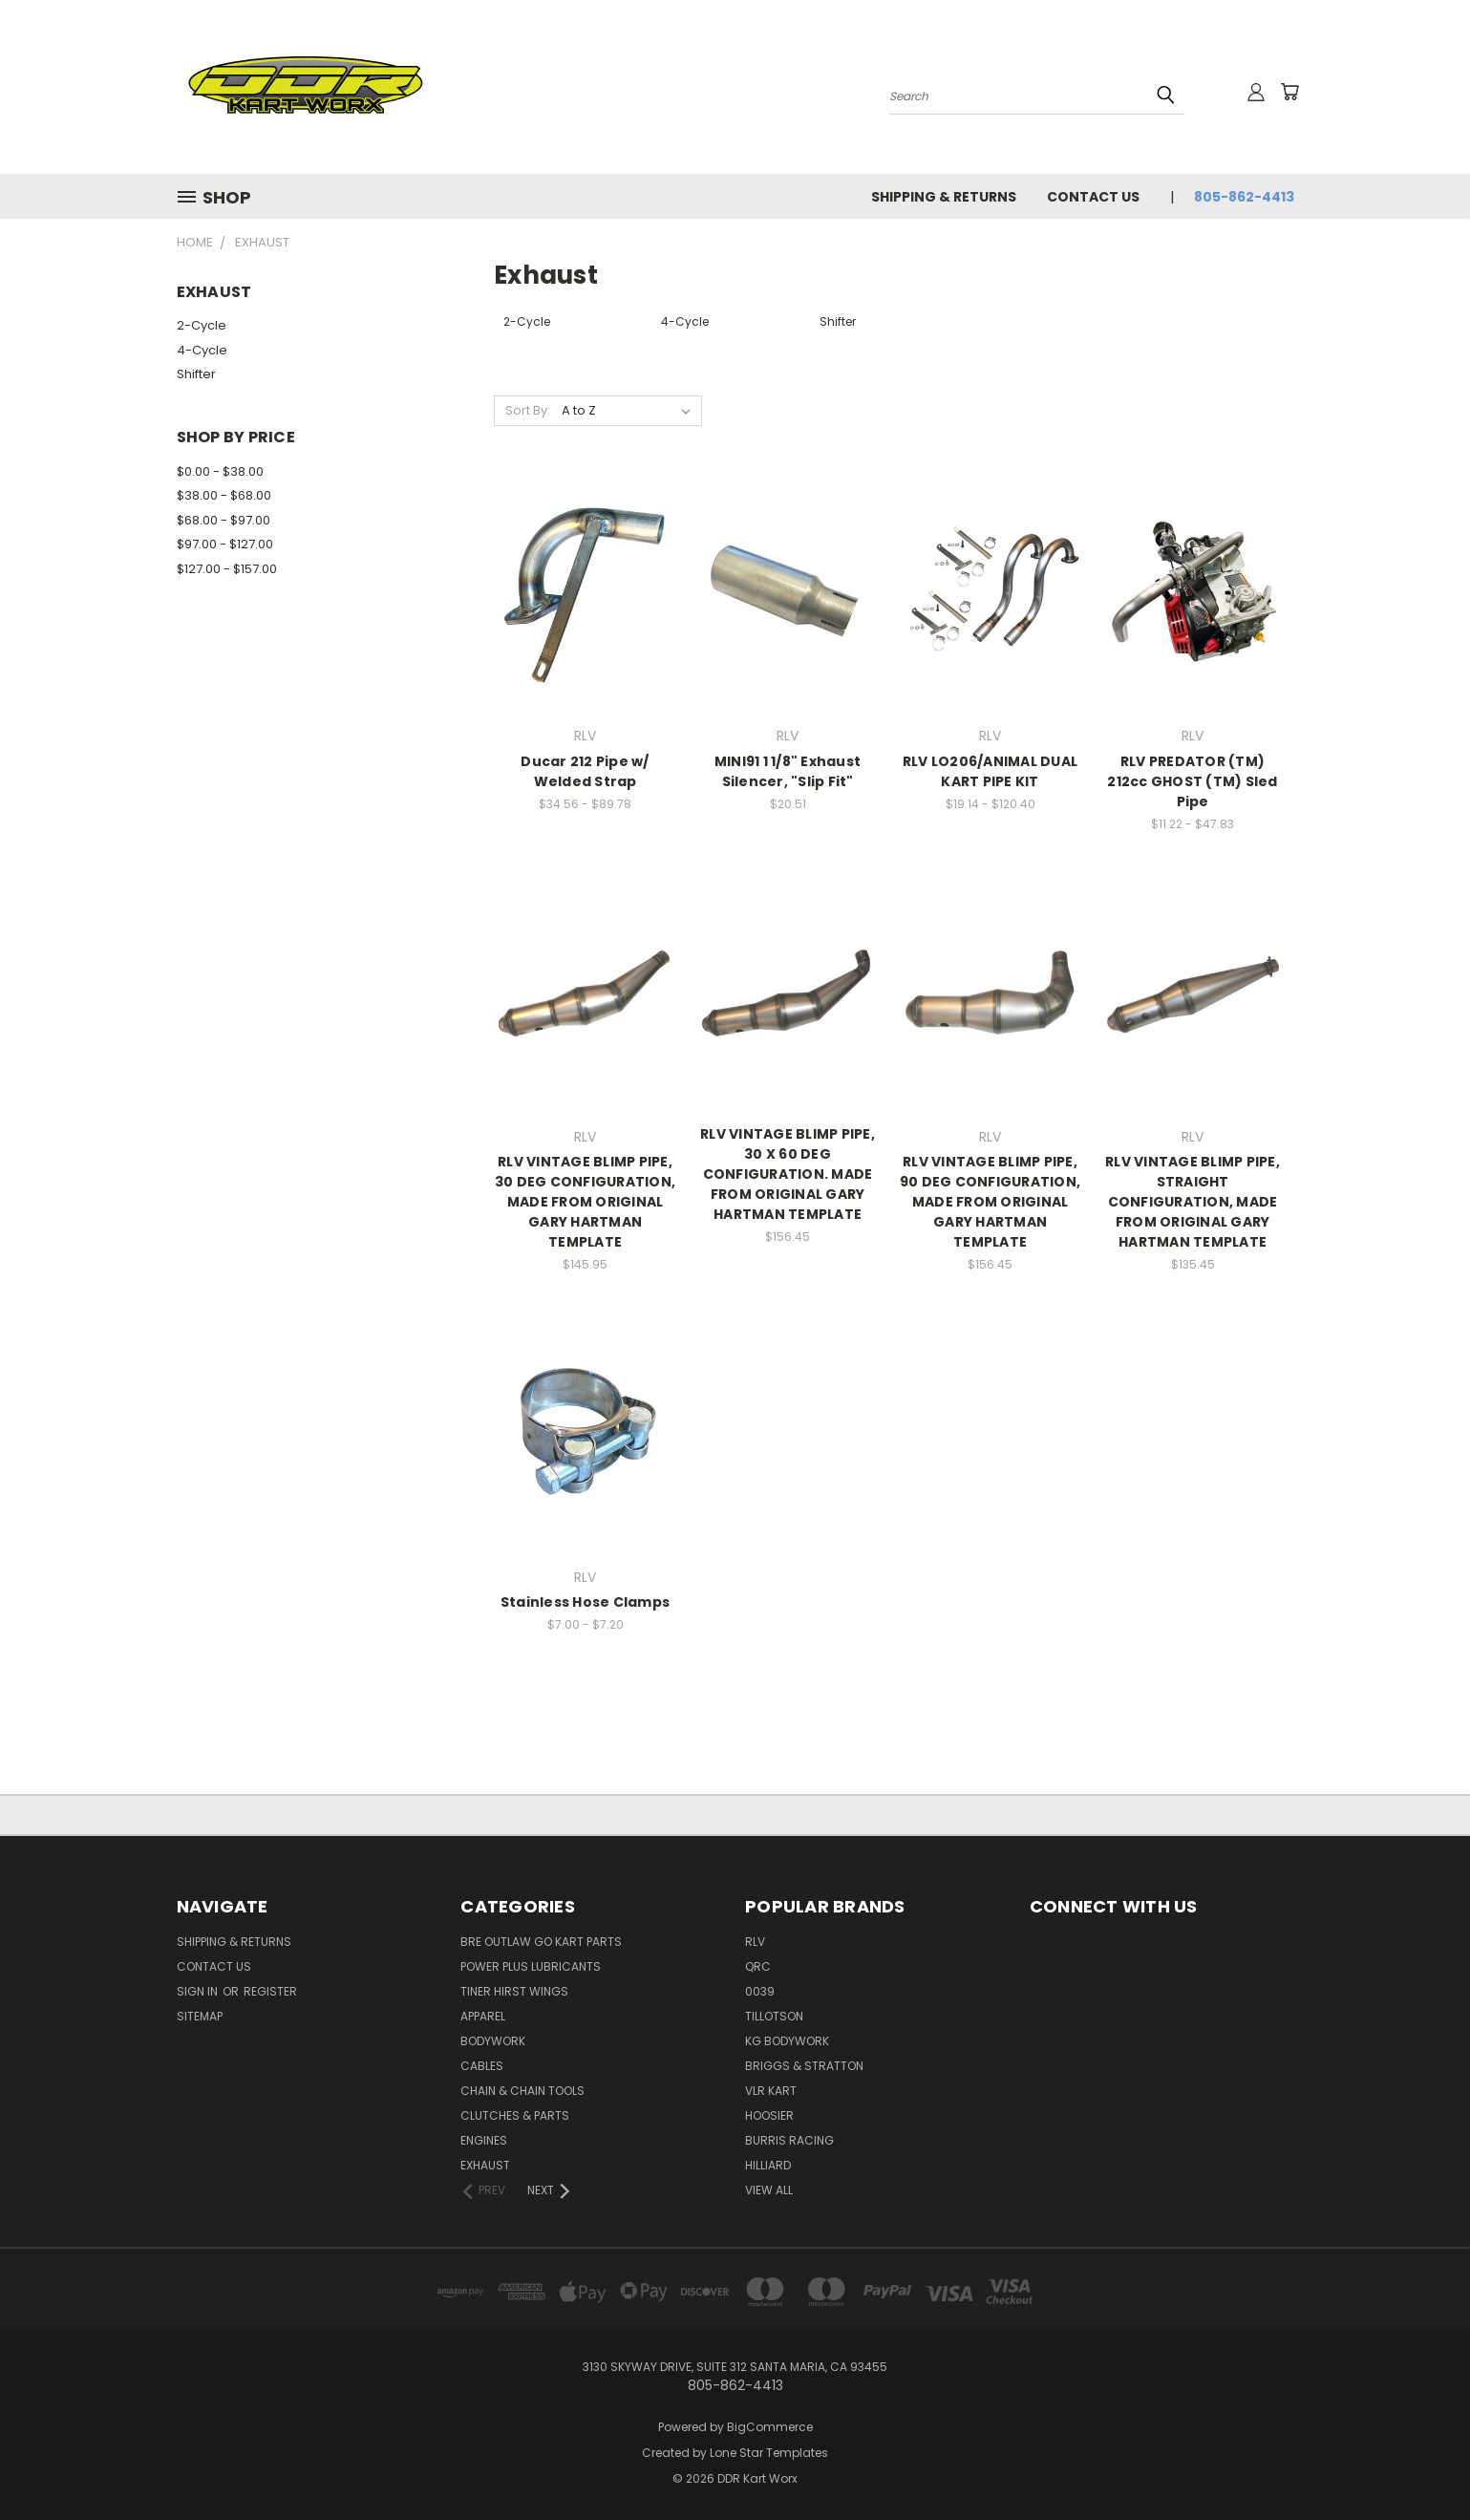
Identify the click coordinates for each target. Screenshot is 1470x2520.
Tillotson (774, 2016)
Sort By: (527, 410)
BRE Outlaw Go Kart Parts (541, 1941)
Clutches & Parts (514, 2115)
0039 (760, 1991)
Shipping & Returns (943, 196)
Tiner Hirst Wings (514, 1991)
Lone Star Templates (769, 2453)
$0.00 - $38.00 (220, 471)
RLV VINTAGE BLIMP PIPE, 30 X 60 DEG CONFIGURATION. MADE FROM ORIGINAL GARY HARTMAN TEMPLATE (787, 1174)
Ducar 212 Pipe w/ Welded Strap (585, 771)
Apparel (482, 2016)
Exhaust (485, 2165)
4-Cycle (202, 350)
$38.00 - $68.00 (224, 495)
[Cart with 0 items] (1289, 91)
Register (270, 1991)
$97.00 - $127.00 (225, 544)
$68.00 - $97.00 (223, 520)
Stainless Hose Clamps (585, 1602)
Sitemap (200, 2016)
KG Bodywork (787, 2041)
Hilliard (768, 2165)
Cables (481, 2066)
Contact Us (1093, 196)
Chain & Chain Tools (522, 2090)
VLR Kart (771, 2090)
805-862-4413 (1244, 196)
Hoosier (769, 2115)
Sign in (199, 1991)
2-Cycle (201, 325)
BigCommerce (770, 2427)
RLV (755, 1941)
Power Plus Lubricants (530, 1966)
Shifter (196, 374)
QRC (758, 1966)
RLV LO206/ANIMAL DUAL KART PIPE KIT (990, 771)
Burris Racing (789, 2140)
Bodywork (492, 2041)
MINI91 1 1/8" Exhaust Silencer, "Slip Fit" (787, 771)
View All (769, 2190)
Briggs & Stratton (804, 2066)
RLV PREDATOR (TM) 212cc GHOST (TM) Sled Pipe (1192, 781)
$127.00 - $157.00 (227, 569)
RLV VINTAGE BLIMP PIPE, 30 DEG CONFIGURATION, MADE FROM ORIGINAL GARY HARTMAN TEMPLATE (585, 1201)
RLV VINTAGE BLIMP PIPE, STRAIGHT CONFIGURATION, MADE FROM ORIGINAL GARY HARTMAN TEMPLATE (1192, 1201)
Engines (483, 2140)
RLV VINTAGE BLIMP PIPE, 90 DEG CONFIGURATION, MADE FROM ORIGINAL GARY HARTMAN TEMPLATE (990, 1201)
